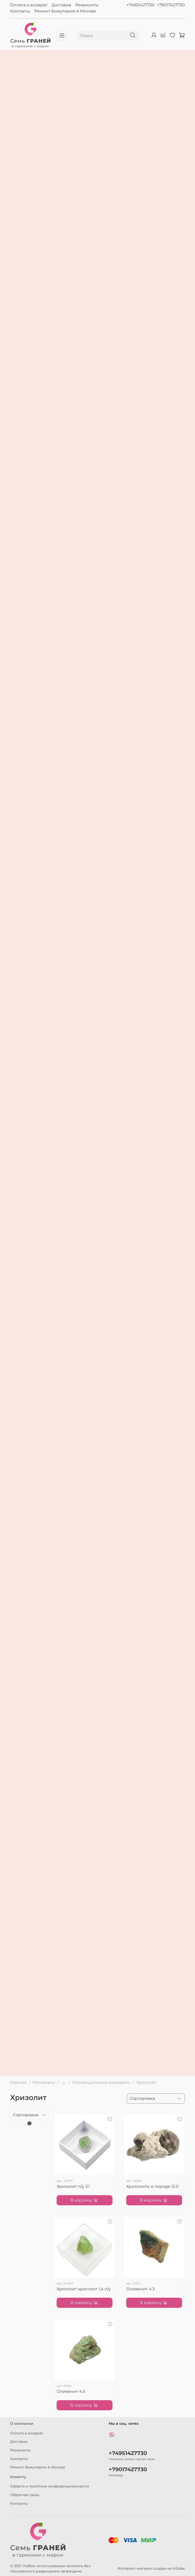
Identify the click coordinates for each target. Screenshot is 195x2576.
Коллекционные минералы (101, 2082)
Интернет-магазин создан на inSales (151, 2568)
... (64, 2082)
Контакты (20, 11)
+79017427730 (171, 5)
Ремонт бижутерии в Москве (65, 11)
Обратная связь (24, 2495)
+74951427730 (140, 5)
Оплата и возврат (28, 5)
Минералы (43, 2082)
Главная (18, 2082)
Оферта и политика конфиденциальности (49, 2486)
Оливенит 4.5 (71, 2391)
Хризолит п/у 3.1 (73, 2186)
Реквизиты (87, 5)
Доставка (61, 5)
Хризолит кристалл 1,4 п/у (84, 2289)
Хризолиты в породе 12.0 (152, 2186)
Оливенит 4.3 (140, 2289)
